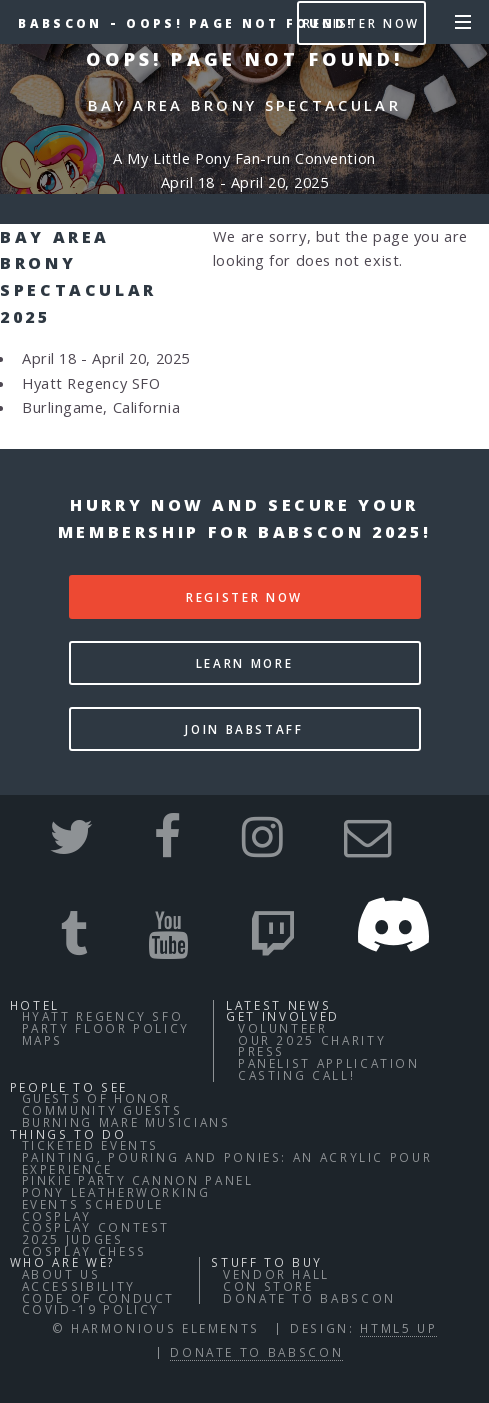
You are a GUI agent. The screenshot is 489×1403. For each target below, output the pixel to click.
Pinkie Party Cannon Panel (138, 1180)
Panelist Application (329, 1063)
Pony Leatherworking (116, 1192)
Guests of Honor (97, 1098)
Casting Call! (296, 1075)
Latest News (278, 1005)
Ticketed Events (91, 1145)
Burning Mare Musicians (126, 1122)
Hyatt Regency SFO (103, 1016)
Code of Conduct (99, 1298)
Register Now (361, 23)
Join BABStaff (244, 729)
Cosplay (57, 1216)
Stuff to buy (267, 1262)
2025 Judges (73, 1239)
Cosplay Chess (84, 1251)
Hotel (35, 1005)
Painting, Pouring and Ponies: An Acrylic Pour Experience (227, 1163)
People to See (69, 1087)
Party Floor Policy (106, 1028)
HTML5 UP (398, 1328)
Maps (43, 1040)
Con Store (268, 1286)
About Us (61, 1274)
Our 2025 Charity (312, 1040)
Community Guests (102, 1110)
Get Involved (283, 1016)
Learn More (244, 663)
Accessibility (79, 1286)
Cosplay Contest (96, 1227)
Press (261, 1051)
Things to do (68, 1134)
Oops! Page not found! (240, 23)
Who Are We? (62, 1262)
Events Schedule (93, 1204)
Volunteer (283, 1028)
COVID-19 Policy (91, 1309)
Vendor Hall (276, 1274)
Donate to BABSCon (309, 1298)
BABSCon (60, 23)
